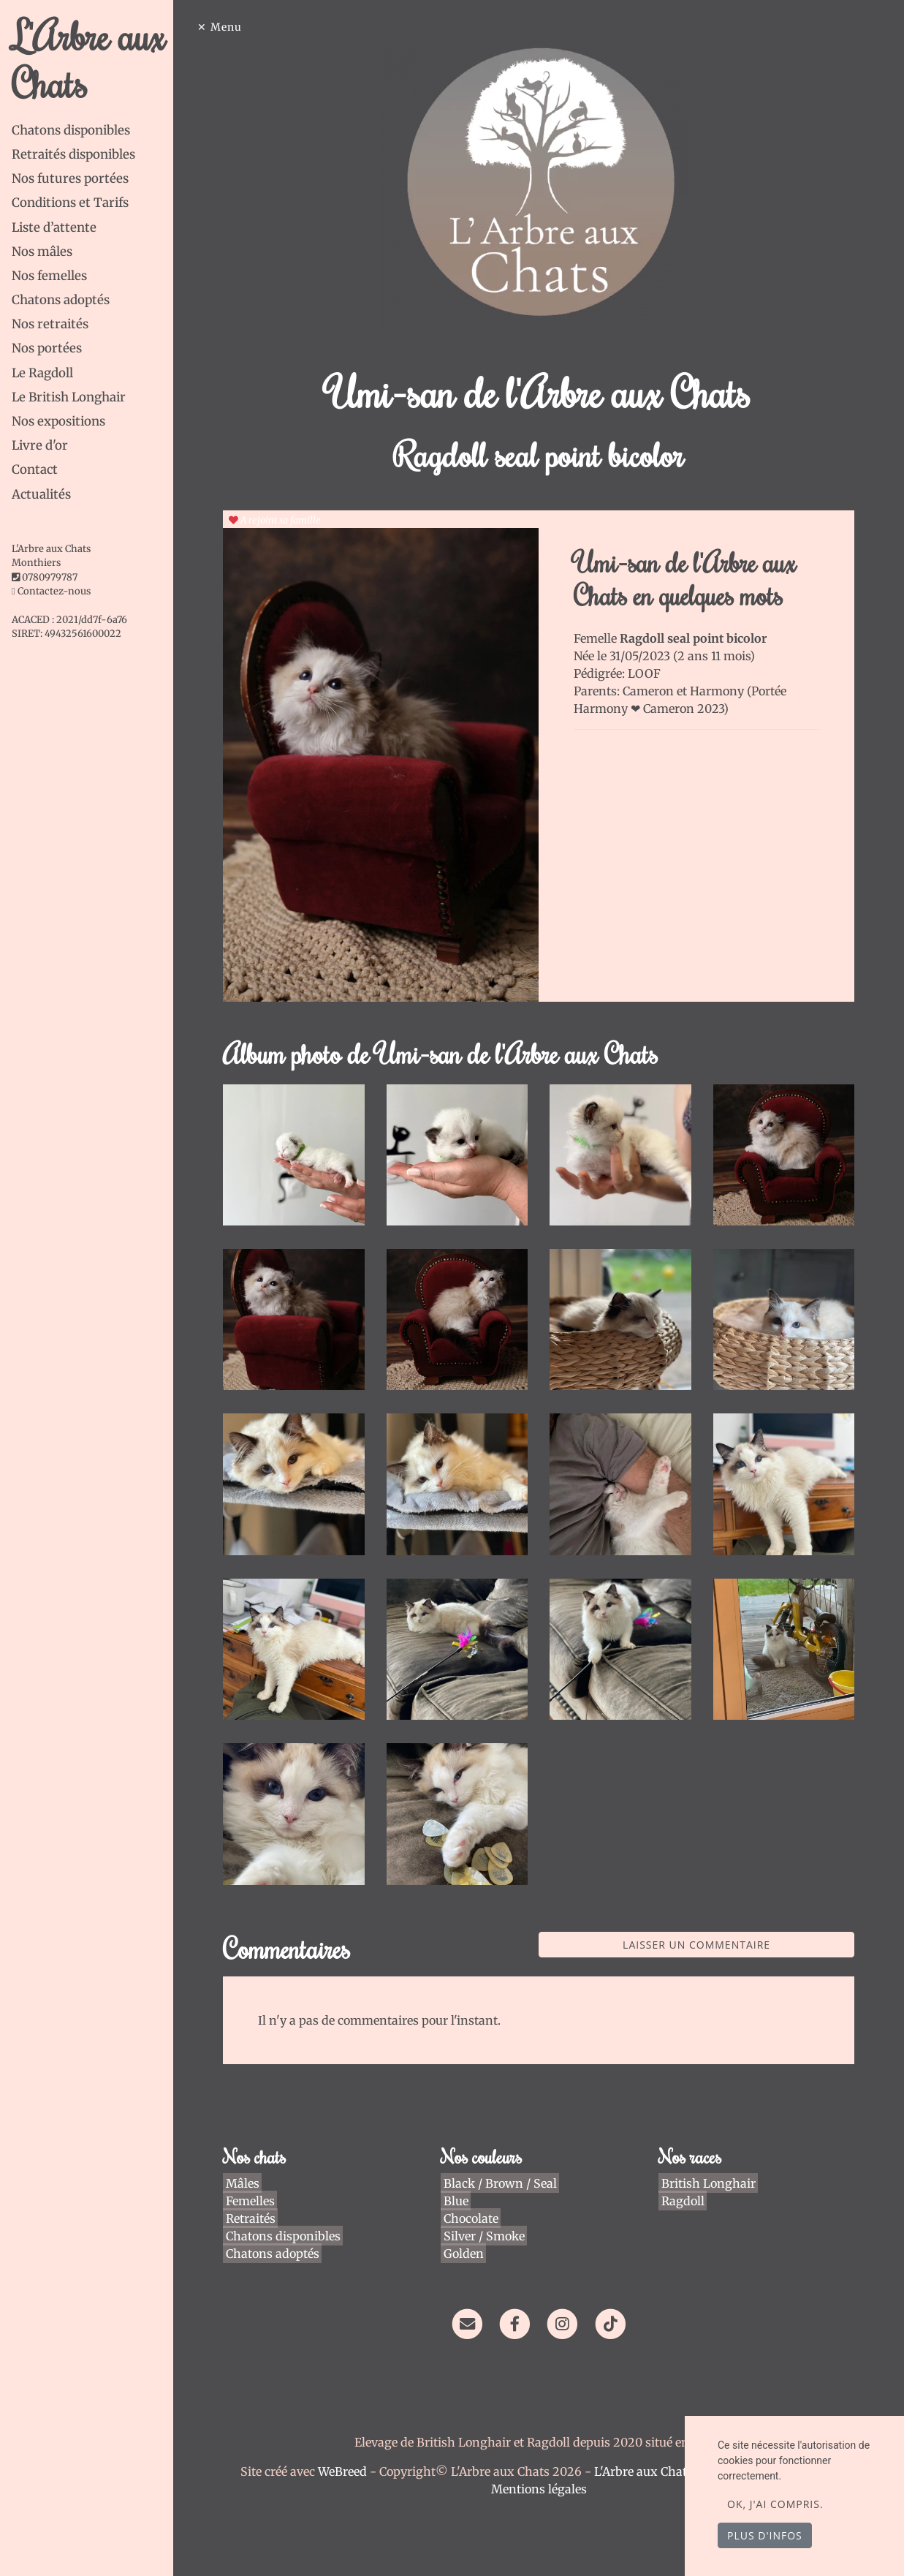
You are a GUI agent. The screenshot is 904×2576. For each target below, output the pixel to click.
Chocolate (474, 2199)
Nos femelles (49, 276)
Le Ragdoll (42, 373)
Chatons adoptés (61, 300)
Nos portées (47, 348)
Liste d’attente (54, 227)
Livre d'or (40, 445)
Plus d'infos (764, 2535)
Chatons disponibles (71, 130)
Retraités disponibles (73, 154)
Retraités (257, 2199)
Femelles (256, 2182)
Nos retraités (50, 324)
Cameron (655, 691)
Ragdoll (682, 2182)
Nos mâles (42, 251)
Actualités (41, 494)
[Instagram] (567, 2304)
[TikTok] (615, 2304)
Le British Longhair (69, 397)
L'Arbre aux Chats (88, 59)
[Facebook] (519, 2304)
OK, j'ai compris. (775, 2504)
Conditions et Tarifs (70, 202)
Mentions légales (543, 2470)
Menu (235, 27)
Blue (459, 2182)
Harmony (723, 691)
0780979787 (49, 577)
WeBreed (346, 2453)
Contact (35, 469)
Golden (467, 2234)
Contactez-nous (51, 591)
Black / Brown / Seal (504, 2164)
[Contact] (471, 2304)
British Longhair (708, 2164)
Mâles (249, 2164)
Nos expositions (58, 421)
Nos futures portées (70, 178)
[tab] (97, 130)
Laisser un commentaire (698, 1926)
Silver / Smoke (487, 2217)
